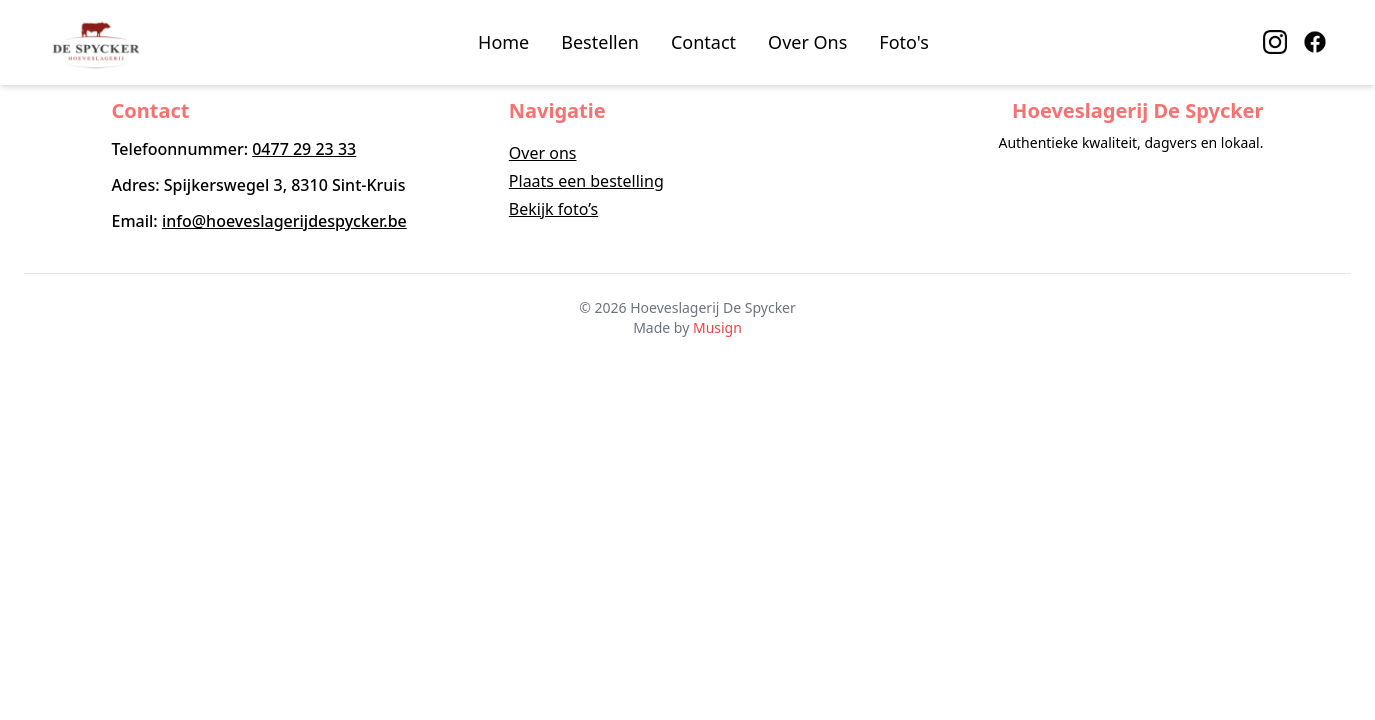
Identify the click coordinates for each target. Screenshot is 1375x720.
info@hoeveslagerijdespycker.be (284, 221)
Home (503, 42)
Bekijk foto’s (553, 209)
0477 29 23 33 (304, 149)
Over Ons (807, 42)
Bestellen (600, 42)
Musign (717, 327)
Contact (703, 42)
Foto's (904, 42)
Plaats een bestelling (586, 181)
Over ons (543, 153)
